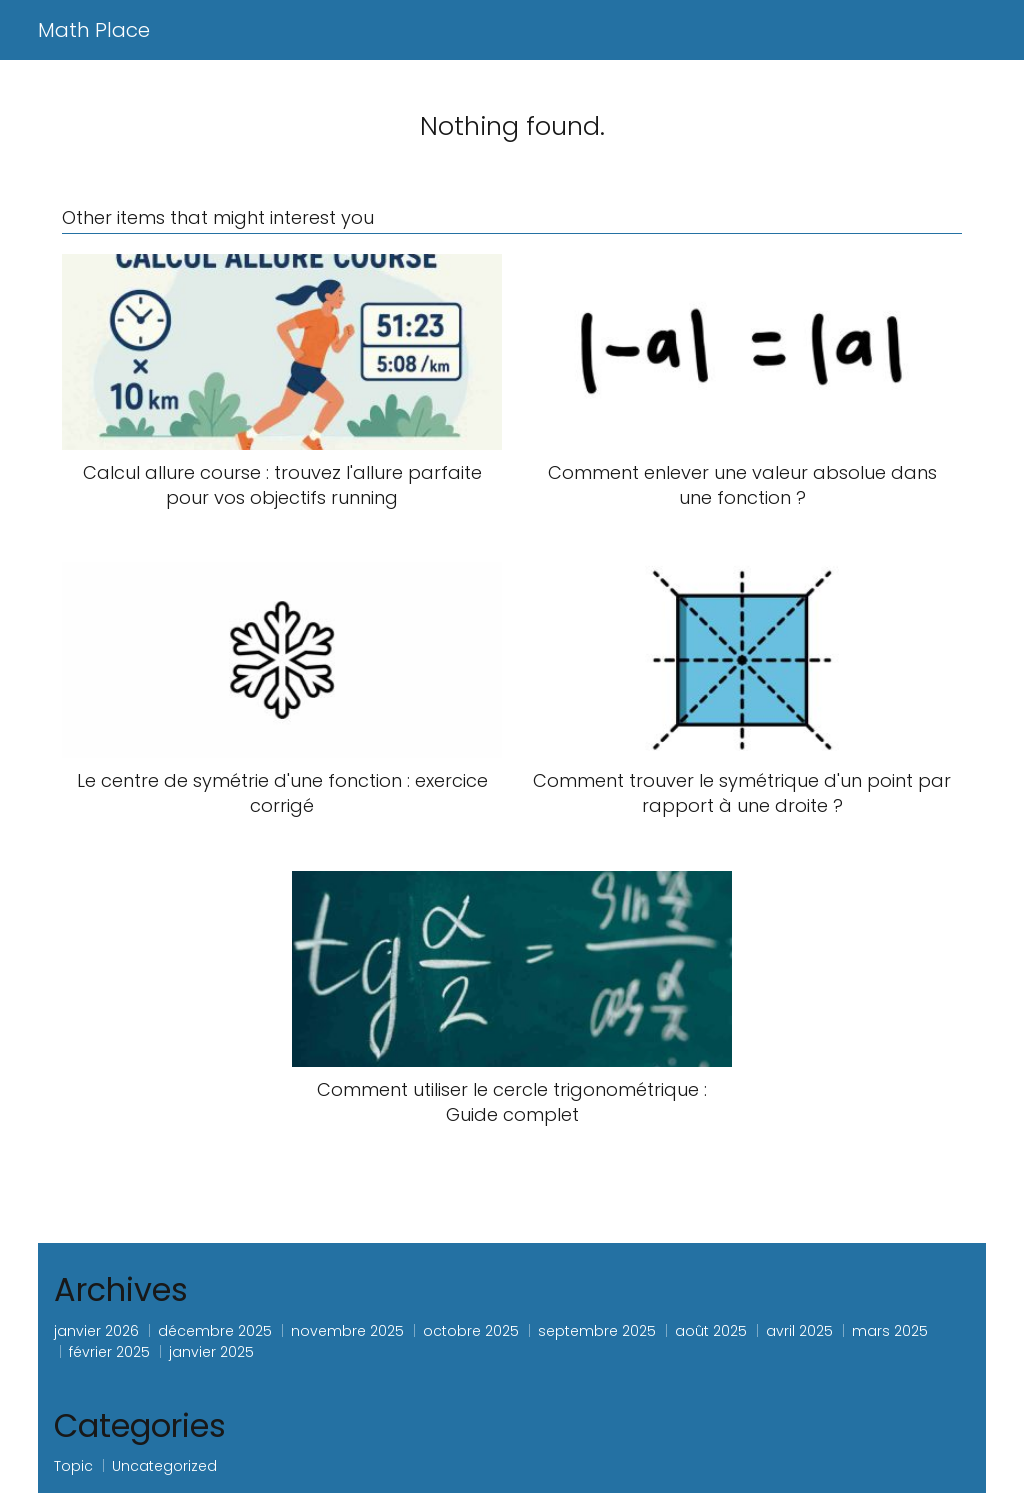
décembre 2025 (215, 1331)
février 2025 (109, 1352)
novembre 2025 (347, 1331)
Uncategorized (164, 1466)
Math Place (94, 30)
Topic (73, 1466)
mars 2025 (890, 1331)
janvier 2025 (211, 1352)
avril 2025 (799, 1331)
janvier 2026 (96, 1331)
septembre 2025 (597, 1331)
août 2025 (711, 1331)
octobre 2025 (471, 1331)
